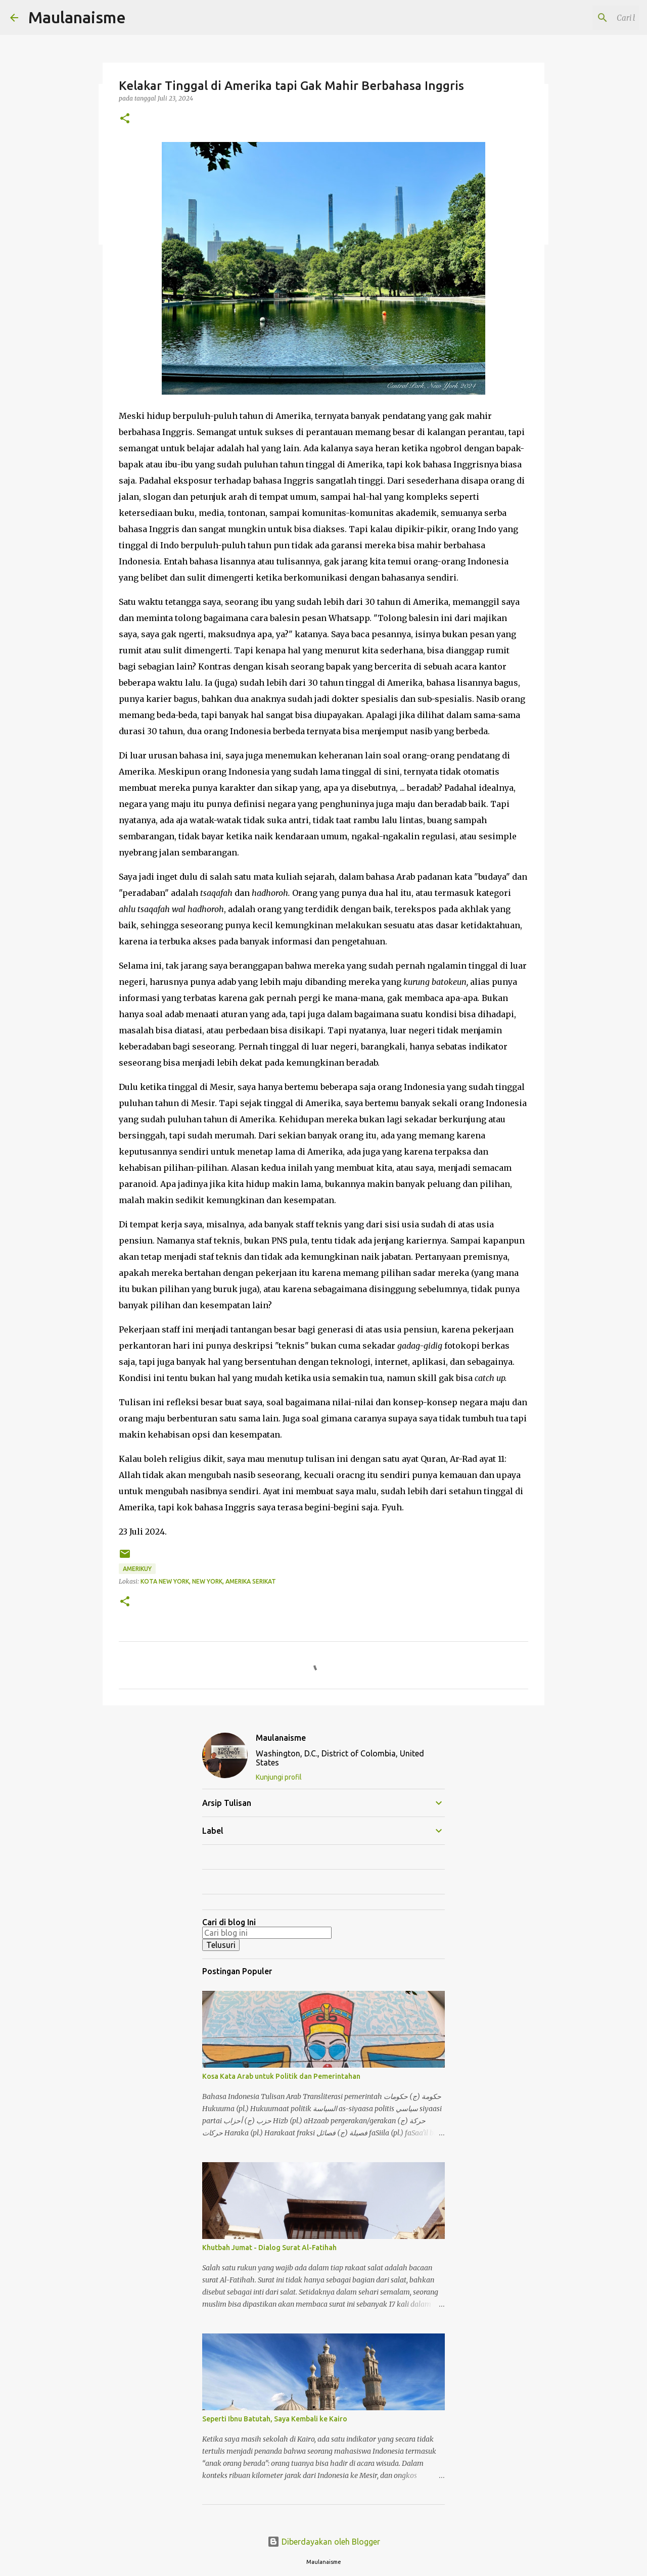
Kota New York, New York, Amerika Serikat (208, 1581)
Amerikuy (137, 1568)
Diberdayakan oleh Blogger (323, 2541)
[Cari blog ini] (586, 18)
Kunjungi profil (279, 1777)
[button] (125, 119)
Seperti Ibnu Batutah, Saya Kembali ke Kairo (274, 2419)
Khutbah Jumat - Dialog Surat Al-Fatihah (269, 2248)
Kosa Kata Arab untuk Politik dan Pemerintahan (281, 2076)
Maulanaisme (77, 17)
